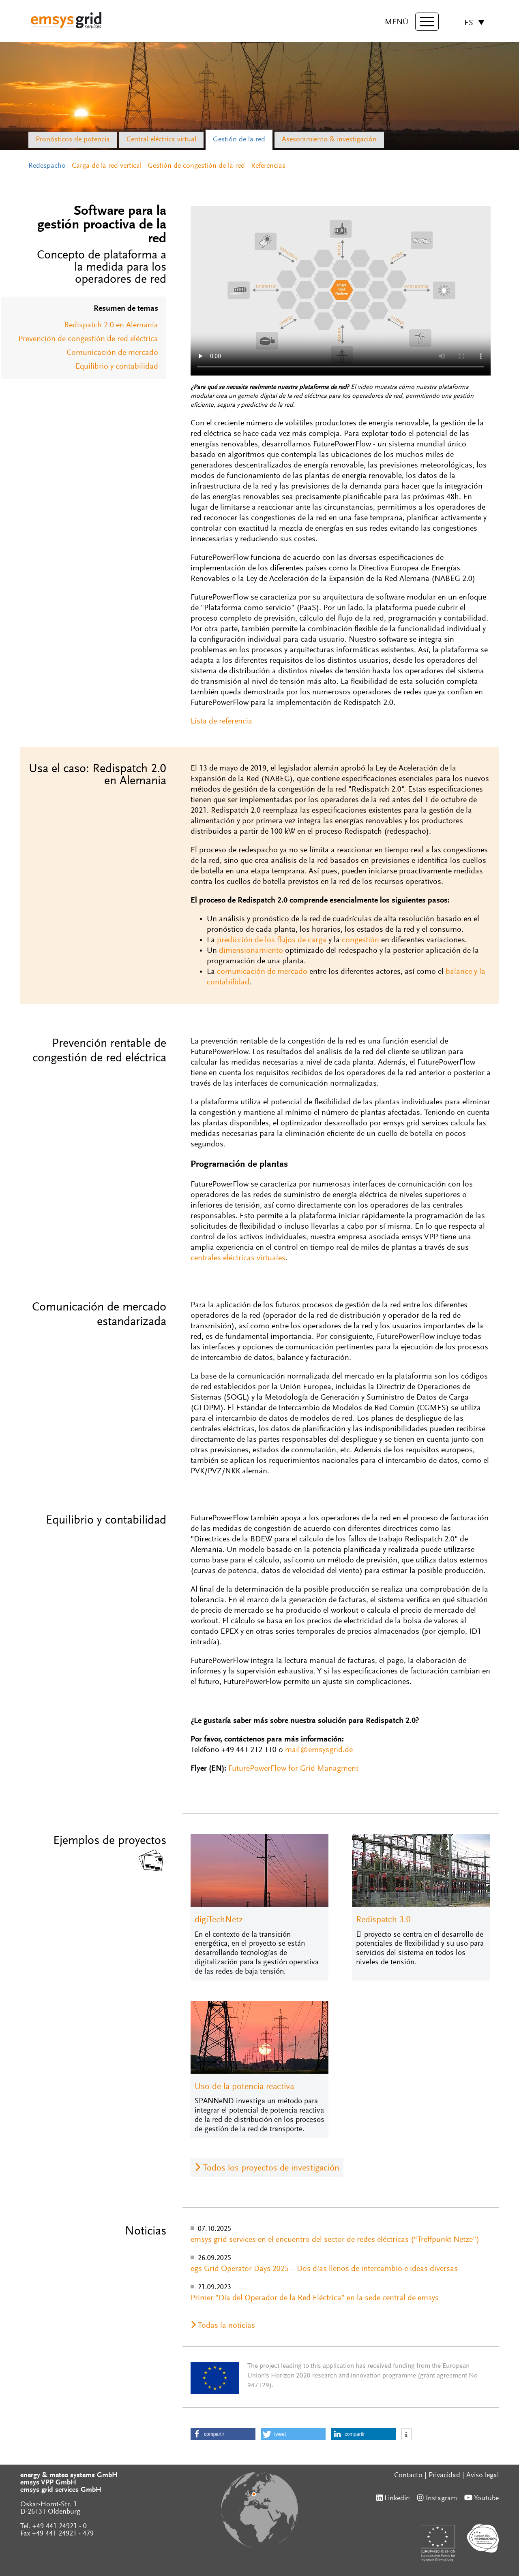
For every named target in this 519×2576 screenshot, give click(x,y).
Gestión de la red (239, 139)
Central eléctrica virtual (161, 139)
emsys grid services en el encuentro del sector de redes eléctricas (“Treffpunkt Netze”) (335, 2240)
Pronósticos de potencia (73, 139)
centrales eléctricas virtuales (238, 1258)
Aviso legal (482, 2475)
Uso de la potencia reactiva (244, 2087)
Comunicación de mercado (112, 353)
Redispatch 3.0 (383, 1920)
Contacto (408, 2475)
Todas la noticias (226, 2326)
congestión (360, 940)
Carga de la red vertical (107, 166)
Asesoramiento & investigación (329, 139)
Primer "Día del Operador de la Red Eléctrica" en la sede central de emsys (315, 2298)
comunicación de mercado (262, 972)
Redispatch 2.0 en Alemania (111, 325)
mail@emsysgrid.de (319, 1750)
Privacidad (444, 2475)
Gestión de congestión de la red (196, 166)
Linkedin (397, 2498)
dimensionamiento (251, 951)
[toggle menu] (426, 22)
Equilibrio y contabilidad (116, 367)
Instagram (441, 2498)
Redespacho (47, 166)
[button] (223, 2434)
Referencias (268, 166)
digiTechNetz (219, 1920)
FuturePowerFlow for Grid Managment (293, 1769)
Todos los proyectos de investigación (271, 2168)
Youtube (486, 2498)
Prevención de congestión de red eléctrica (88, 339)
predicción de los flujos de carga (271, 940)
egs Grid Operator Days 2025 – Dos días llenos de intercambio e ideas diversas (324, 2269)
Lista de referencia (221, 721)
